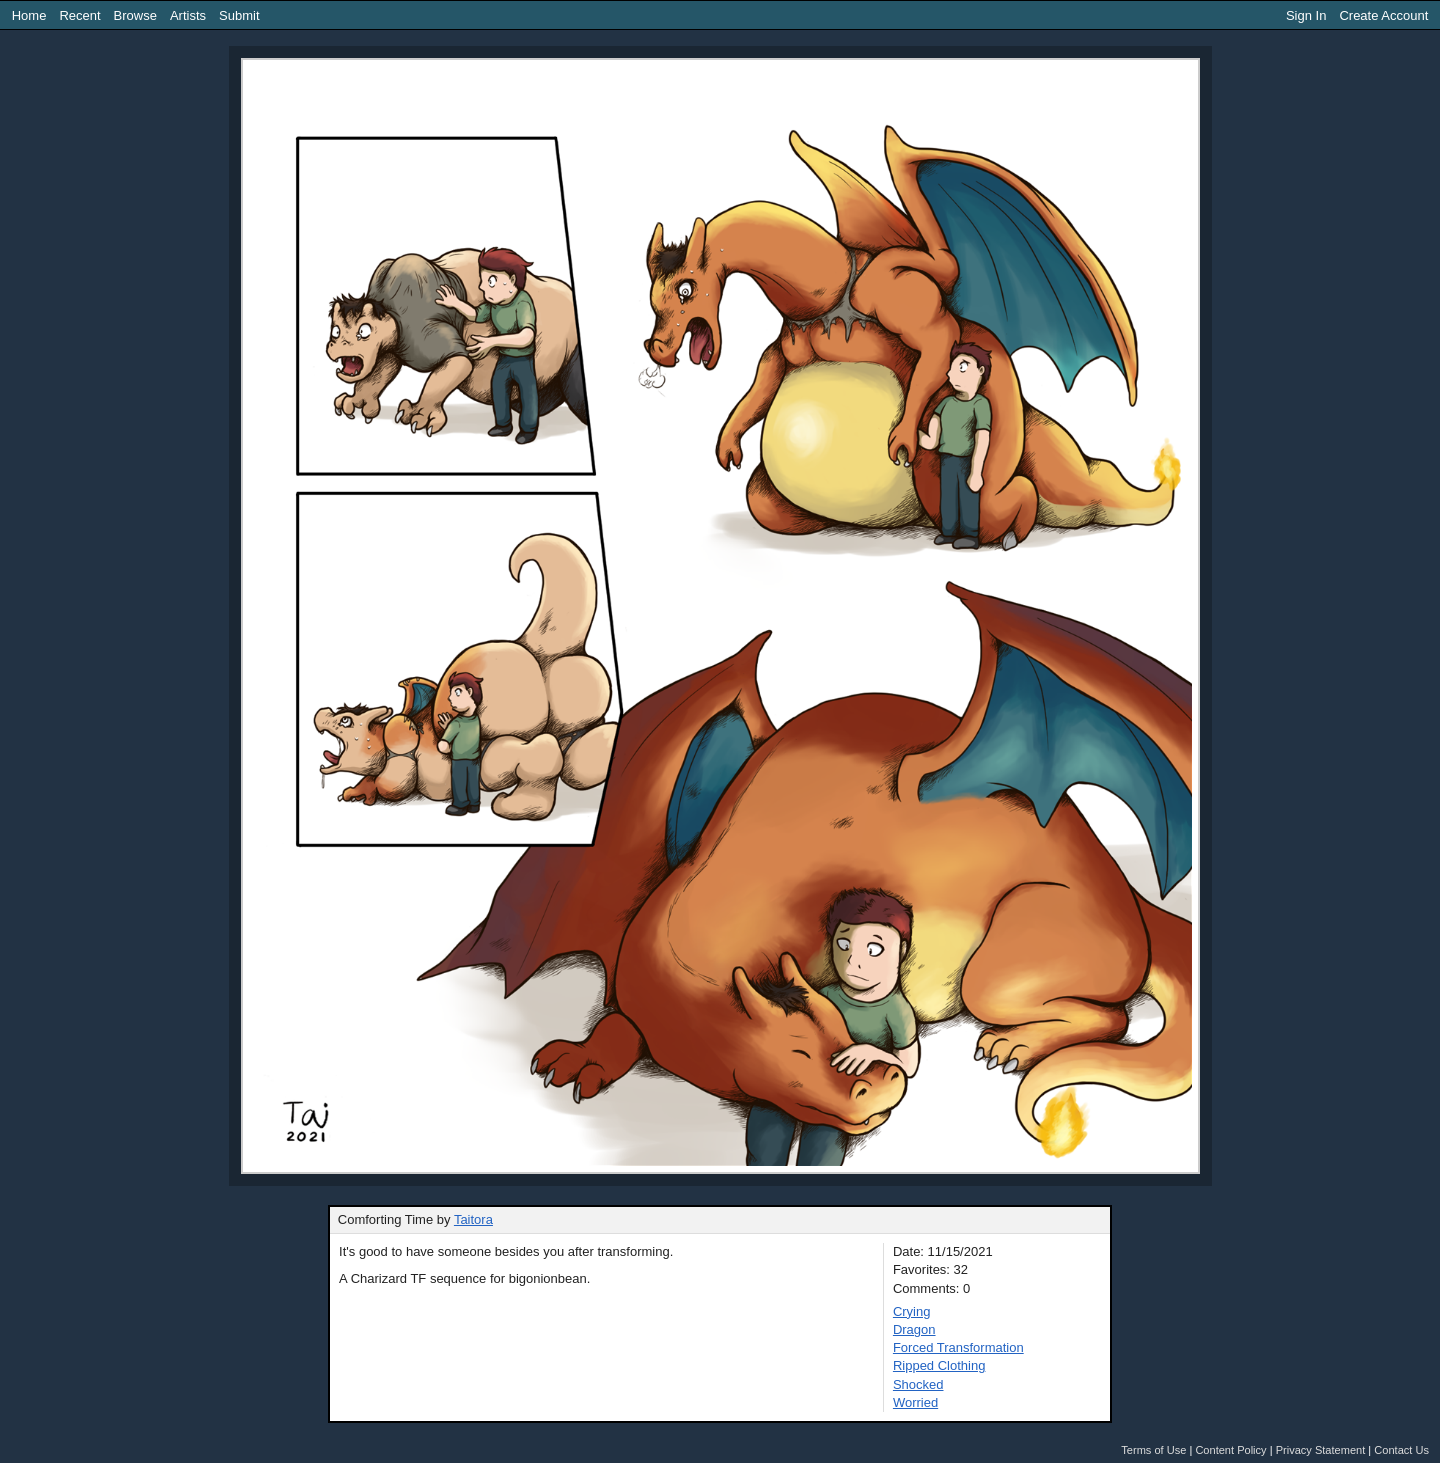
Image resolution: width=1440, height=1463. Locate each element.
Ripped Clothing (939, 1365)
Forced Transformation (958, 1347)
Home (29, 15)
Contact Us (1401, 1450)
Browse (135, 15)
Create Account (1383, 15)
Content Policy (1230, 1450)
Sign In (1306, 15)
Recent (79, 15)
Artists (188, 15)
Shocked (918, 1384)
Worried (915, 1402)
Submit (239, 15)
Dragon (914, 1329)
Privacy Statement (1321, 1450)
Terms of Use (1153, 1450)
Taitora (473, 1219)
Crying (912, 1311)
